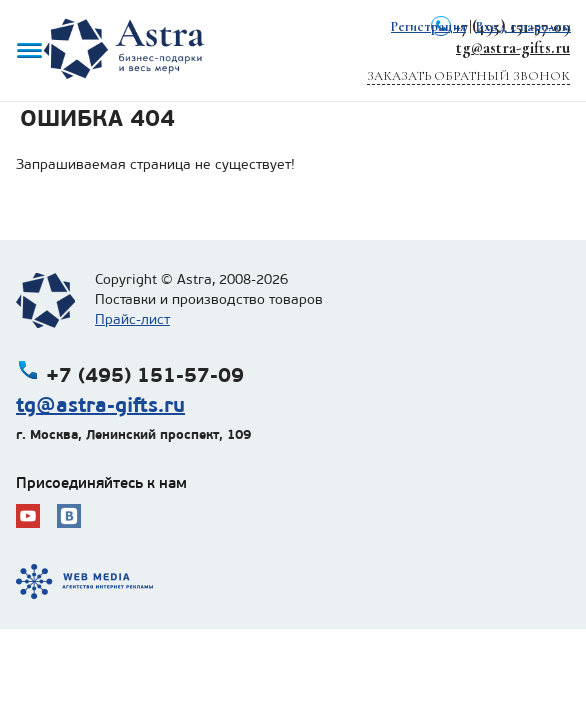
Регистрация (428, 26)
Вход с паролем (523, 26)
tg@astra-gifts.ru (513, 47)
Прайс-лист (132, 319)
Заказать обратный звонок (468, 76)
